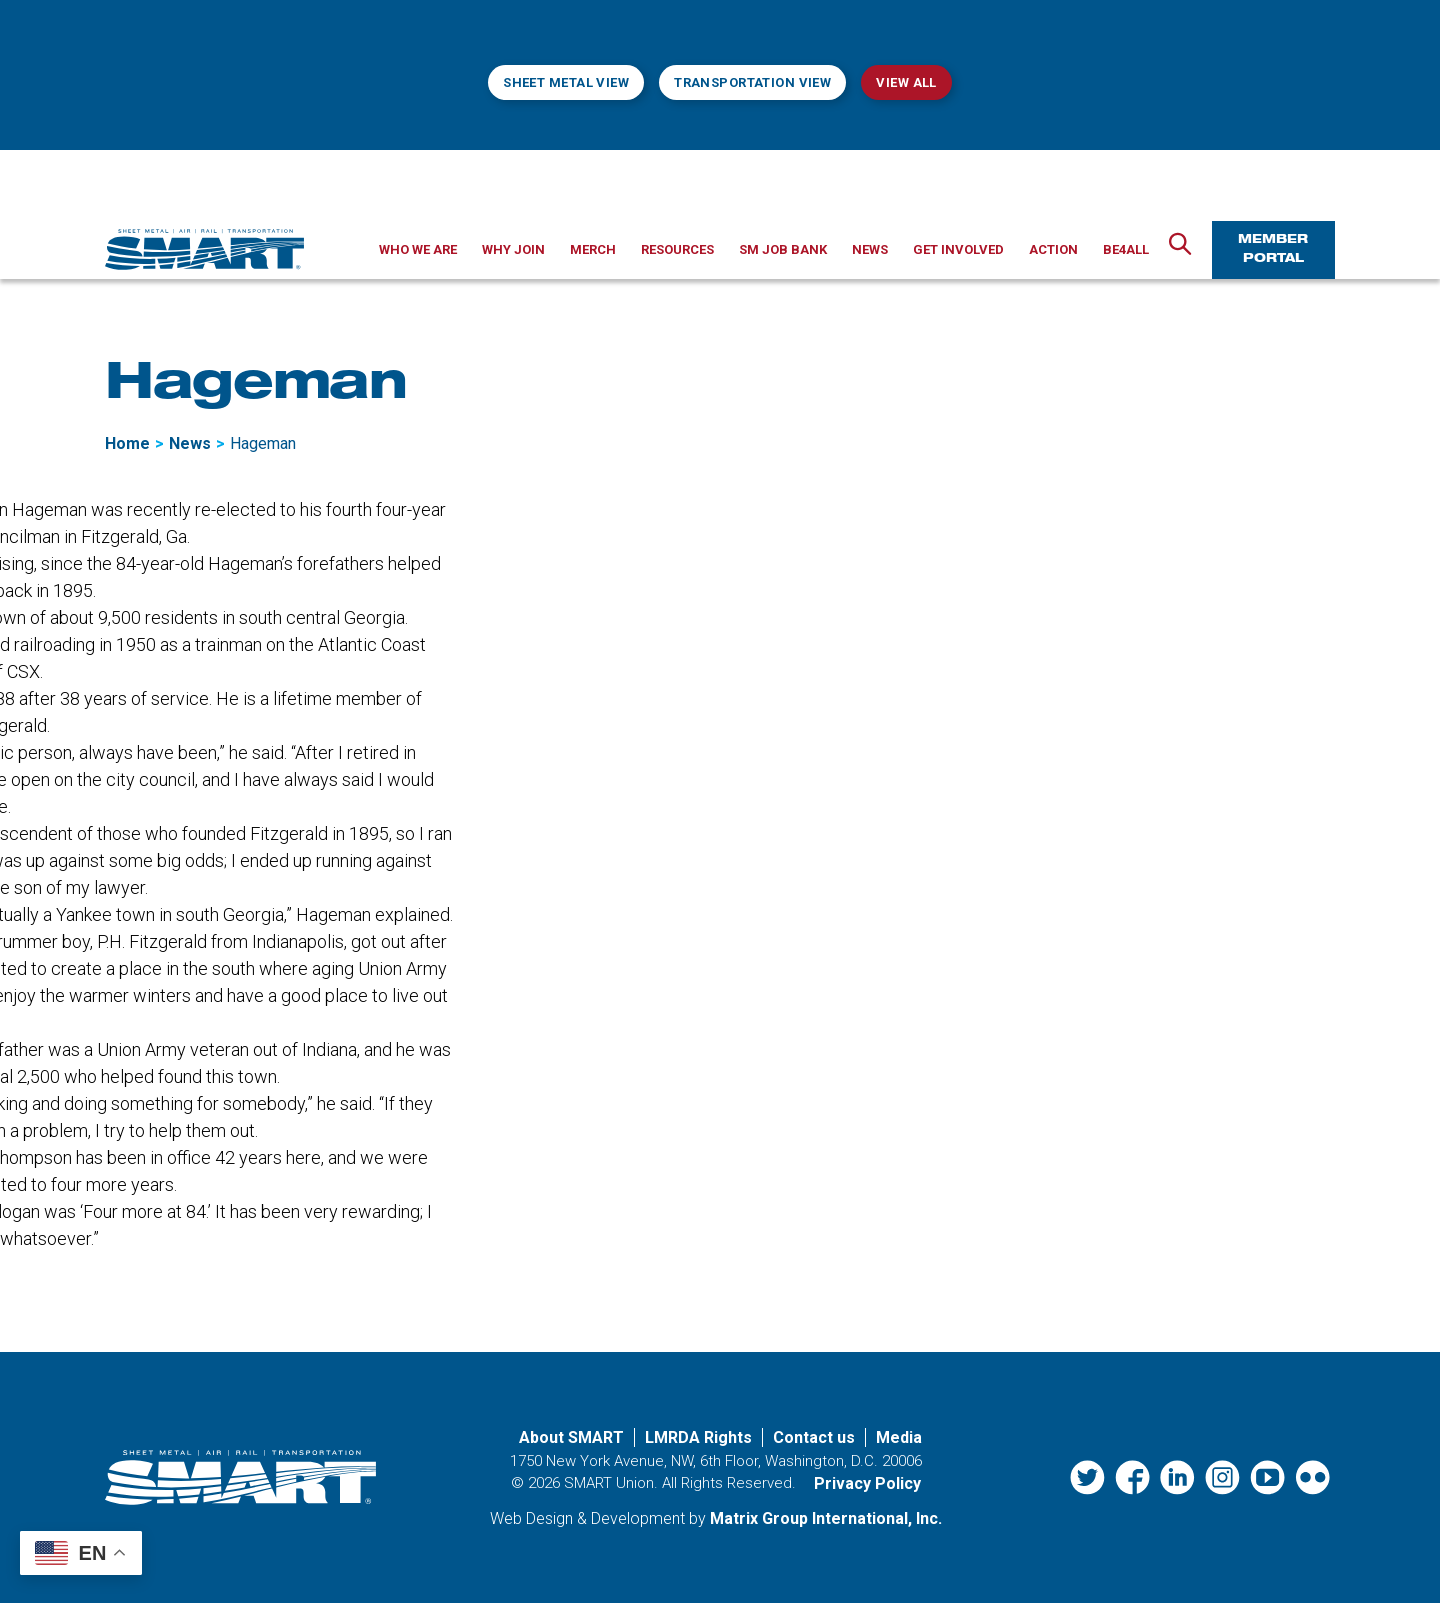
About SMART (571, 1437)
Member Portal (1273, 249)
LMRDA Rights (698, 1437)
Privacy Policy (867, 1483)
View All (906, 82)
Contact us (814, 1437)
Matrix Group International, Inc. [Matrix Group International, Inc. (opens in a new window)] (826, 1518)
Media (899, 1437)
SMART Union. (611, 1483)
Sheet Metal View (566, 82)
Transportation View (752, 82)
